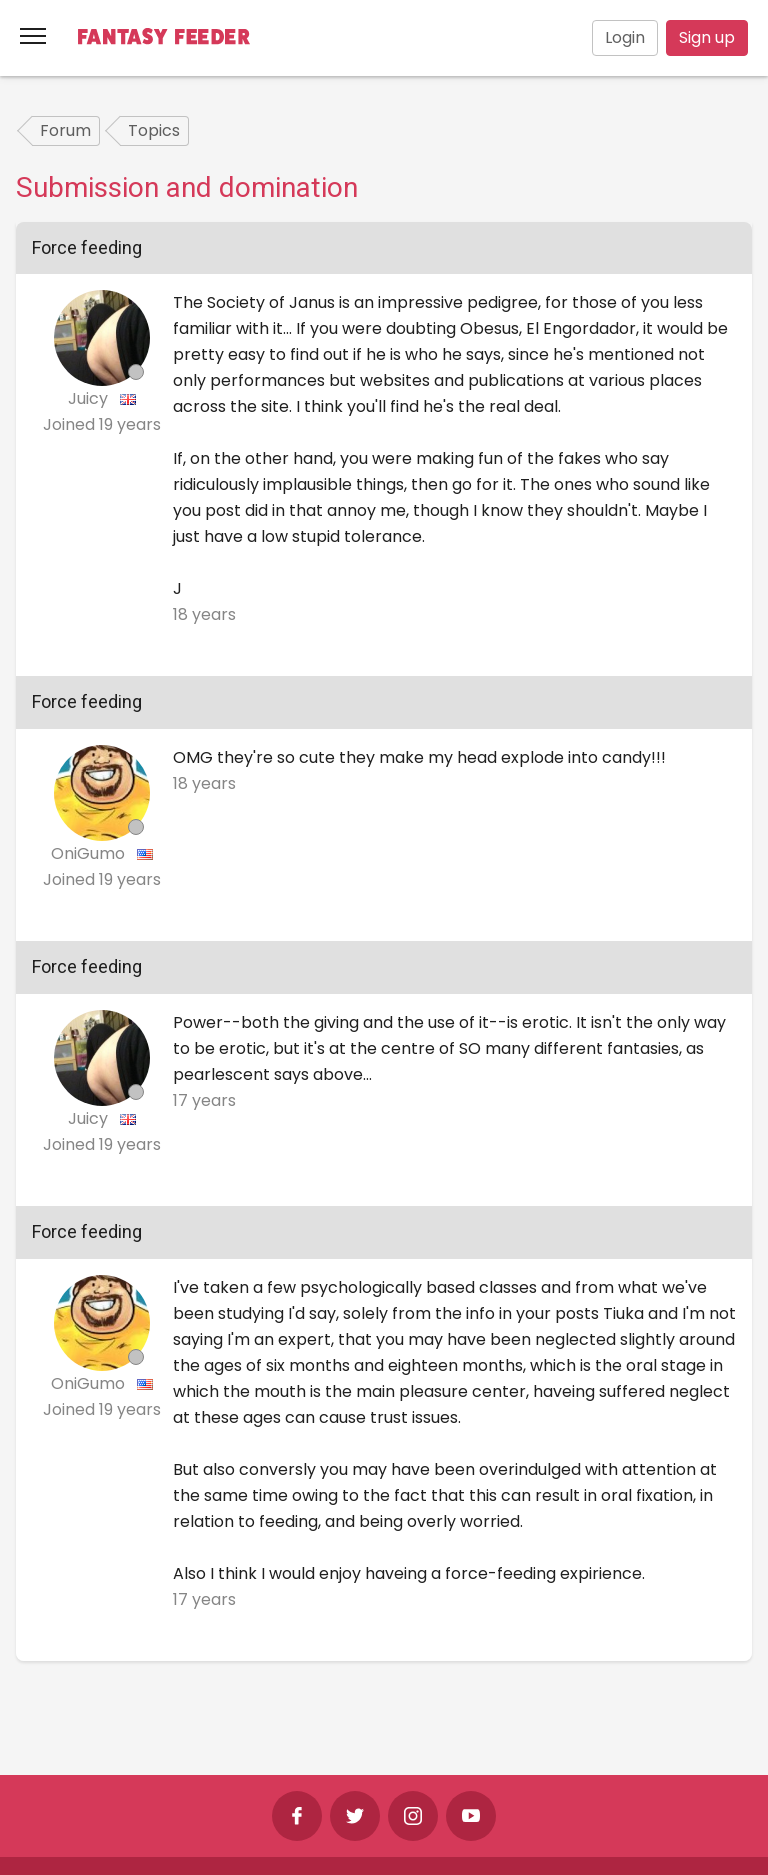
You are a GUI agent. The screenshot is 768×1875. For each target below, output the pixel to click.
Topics (154, 130)
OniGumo (90, 853)
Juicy (90, 398)
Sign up (707, 37)
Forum (65, 130)
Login (625, 37)
